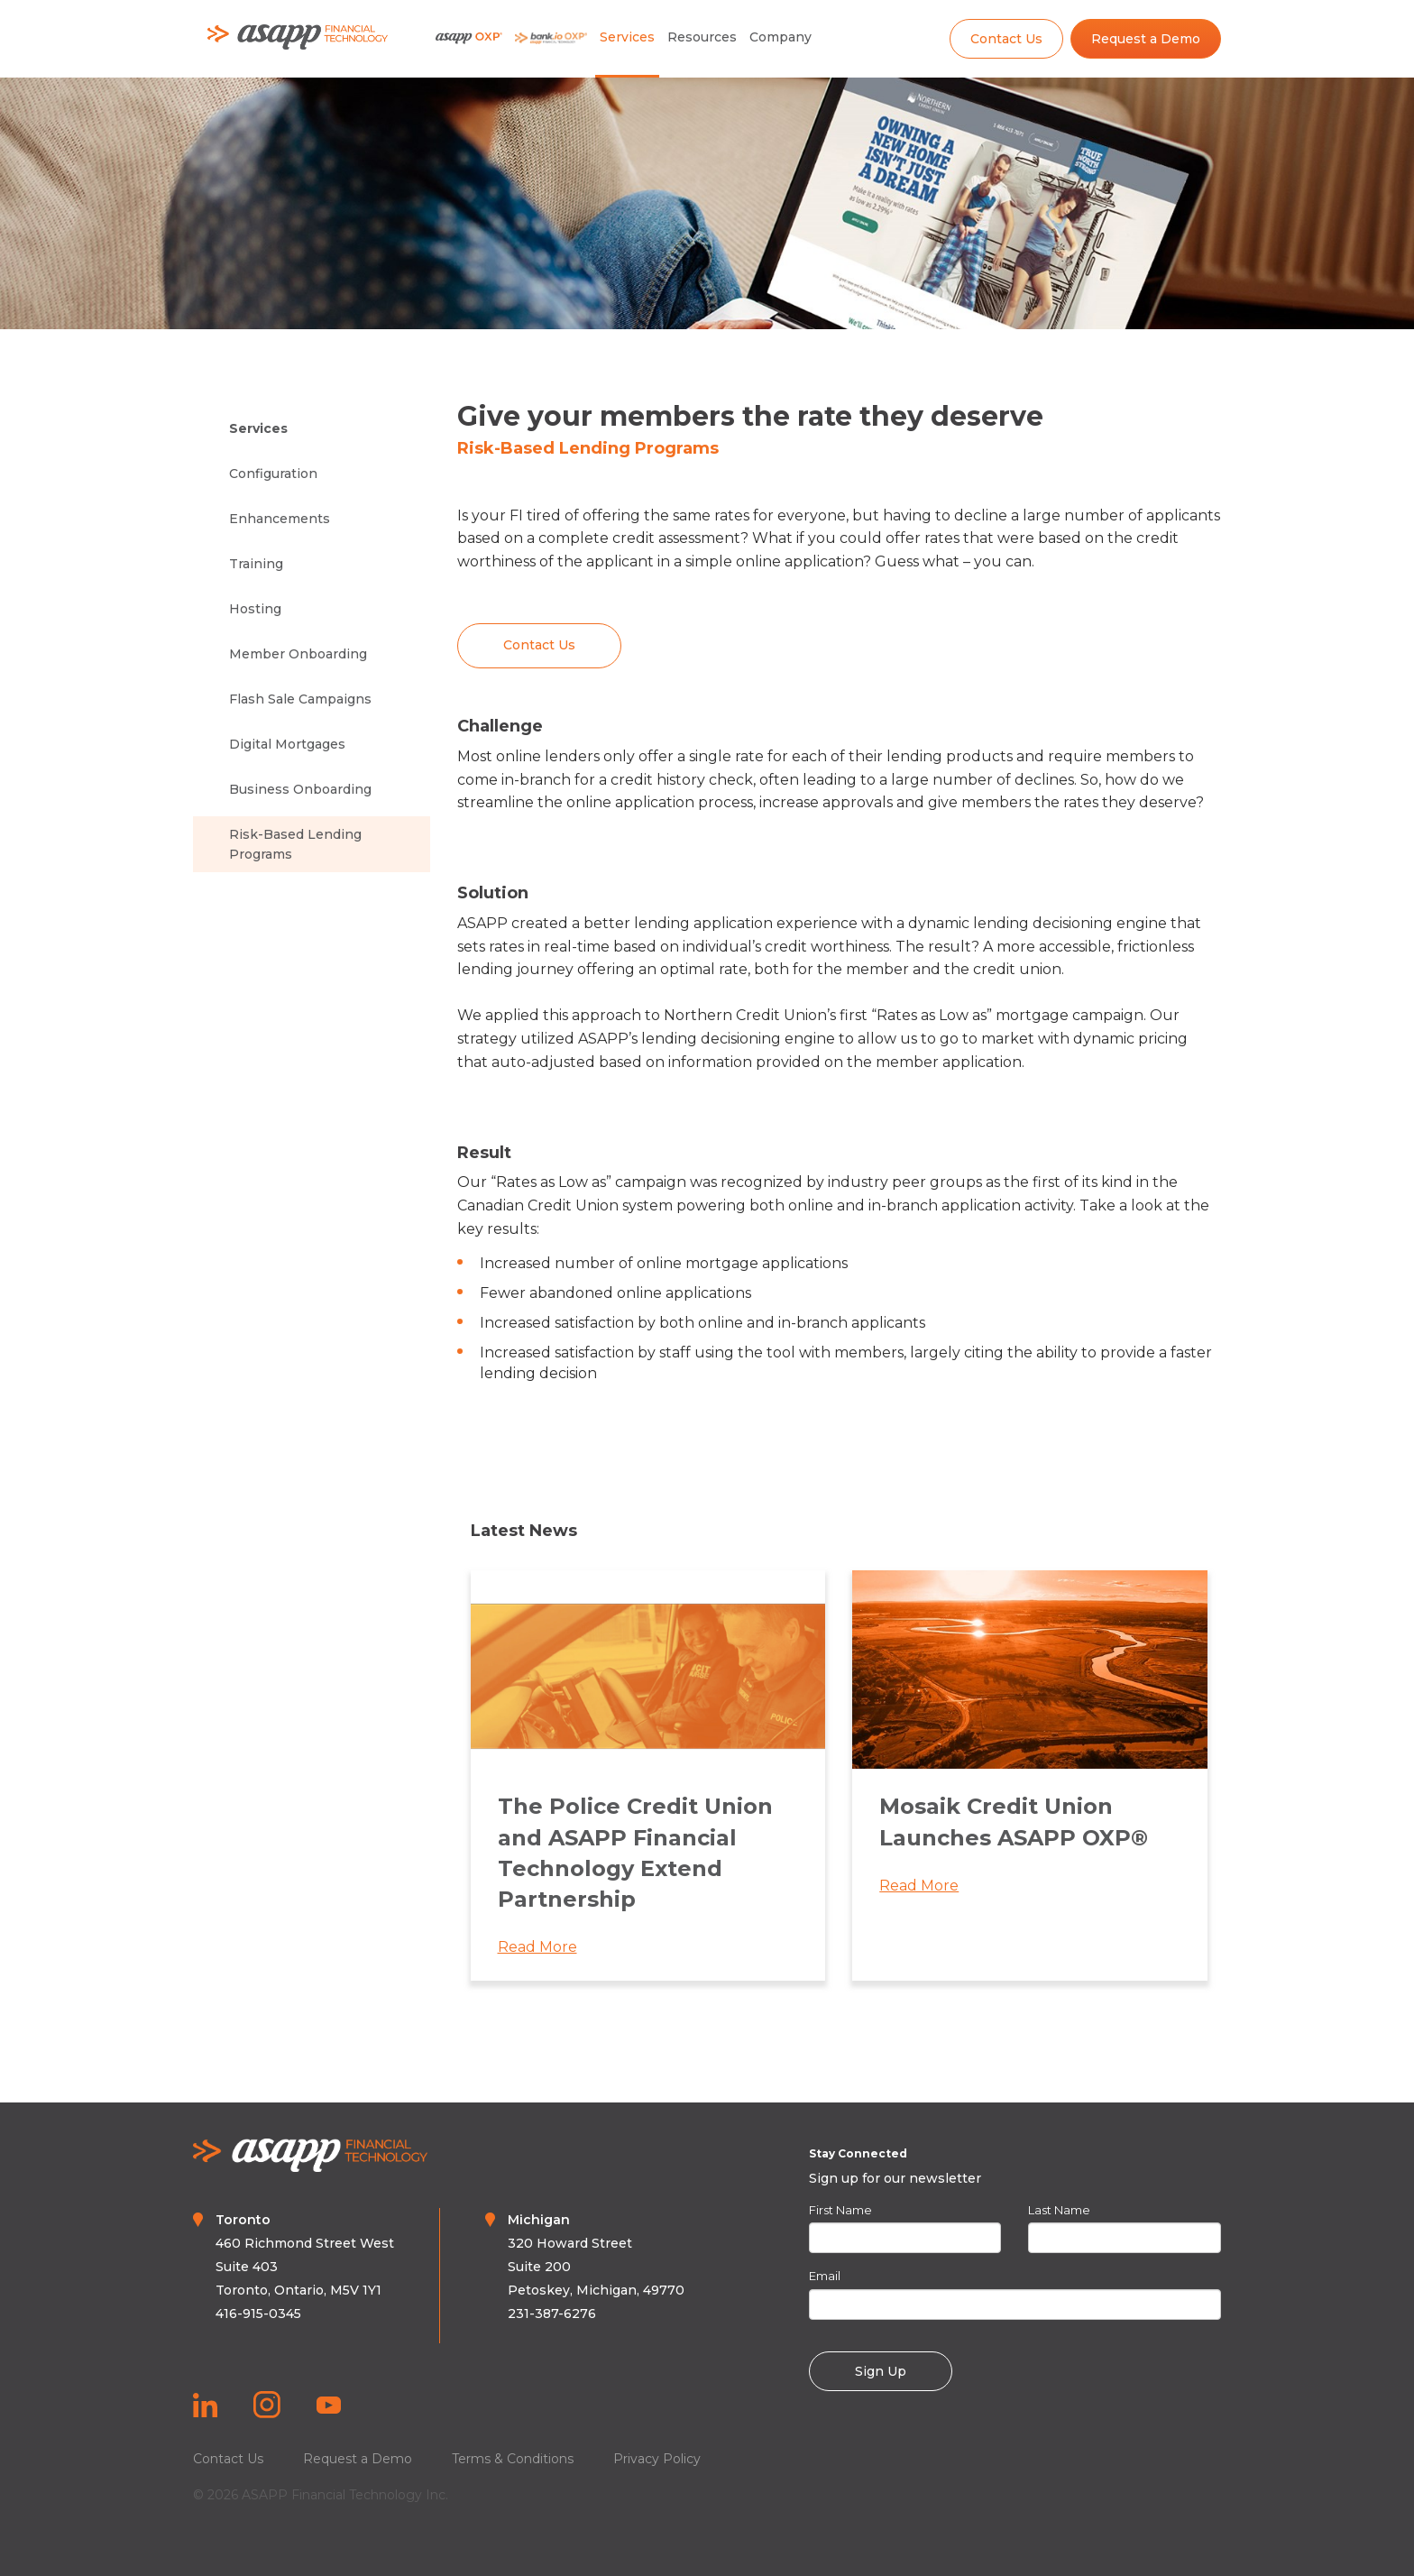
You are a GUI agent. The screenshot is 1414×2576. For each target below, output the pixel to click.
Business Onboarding (300, 789)
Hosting (255, 609)
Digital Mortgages (287, 744)
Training (256, 564)
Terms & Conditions (513, 2459)
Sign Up (880, 2371)
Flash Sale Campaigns (300, 699)
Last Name (1059, 2210)
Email (824, 2275)
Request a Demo (1145, 39)
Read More (537, 1954)
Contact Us (1006, 39)
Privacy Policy (657, 2459)
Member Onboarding (298, 654)
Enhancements (279, 519)
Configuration (273, 473)
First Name (840, 2210)
